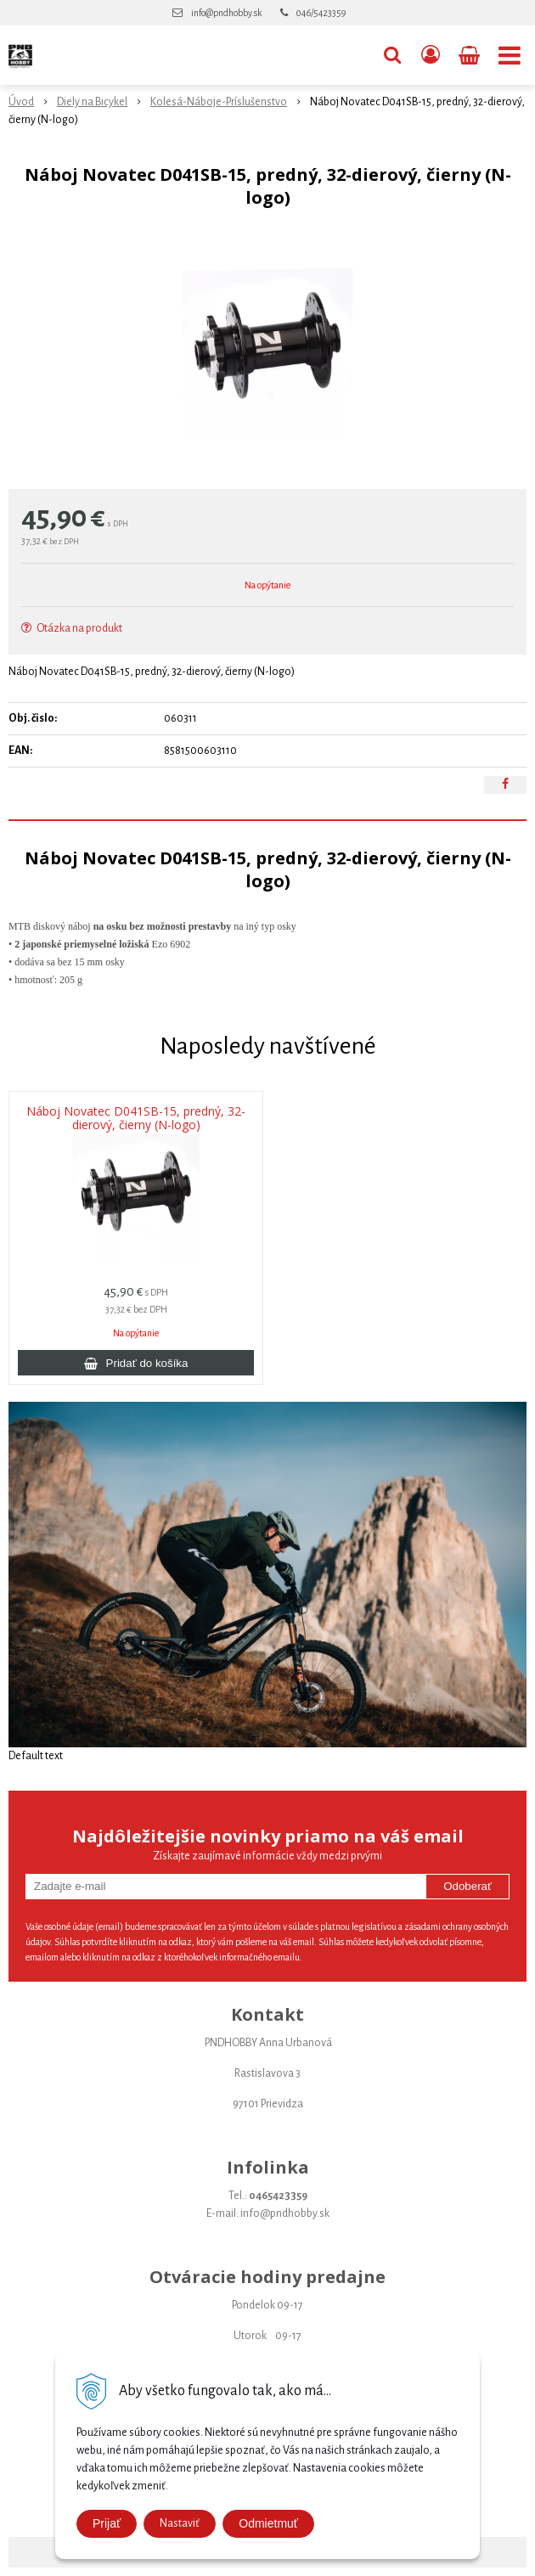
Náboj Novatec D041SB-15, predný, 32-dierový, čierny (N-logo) (135, 1118)
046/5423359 (321, 13)
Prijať (107, 2523)
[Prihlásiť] (430, 55)
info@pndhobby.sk (226, 13)
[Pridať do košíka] (136, 1362)
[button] (392, 55)
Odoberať (467, 1886)
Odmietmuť (268, 2523)
